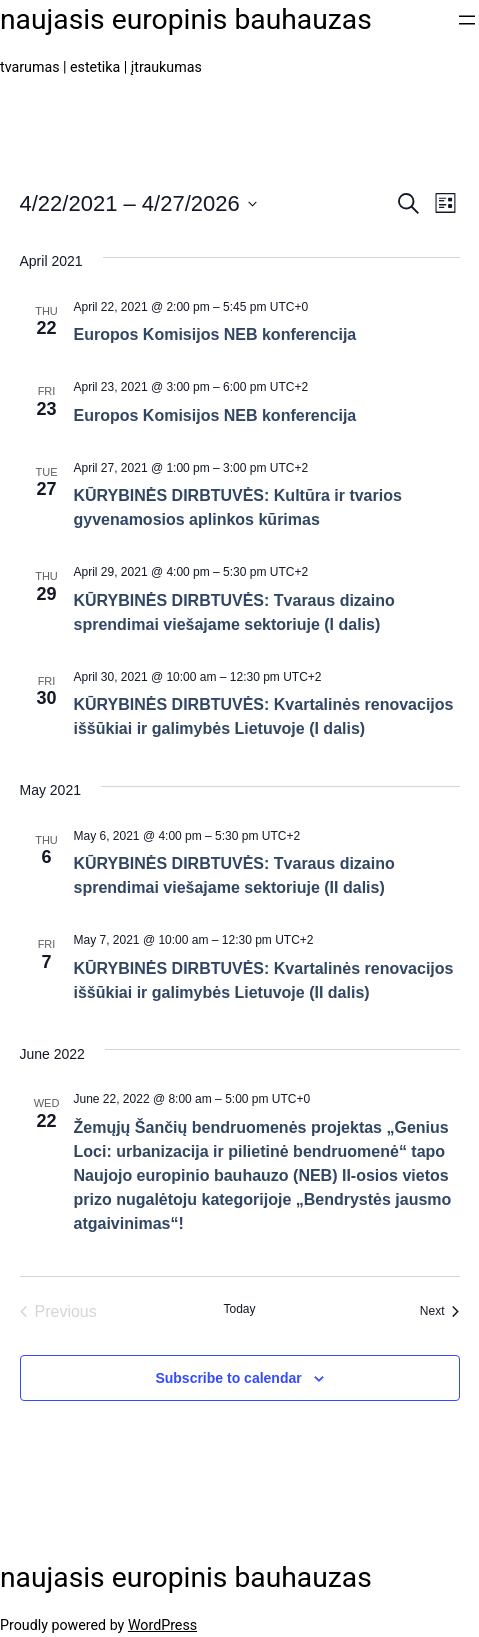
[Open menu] (467, 20)
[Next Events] (440, 1312)
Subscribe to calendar (228, 1378)
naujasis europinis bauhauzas (186, 19)
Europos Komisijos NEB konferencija (215, 334)
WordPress (162, 1625)
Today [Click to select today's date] (239, 1309)
